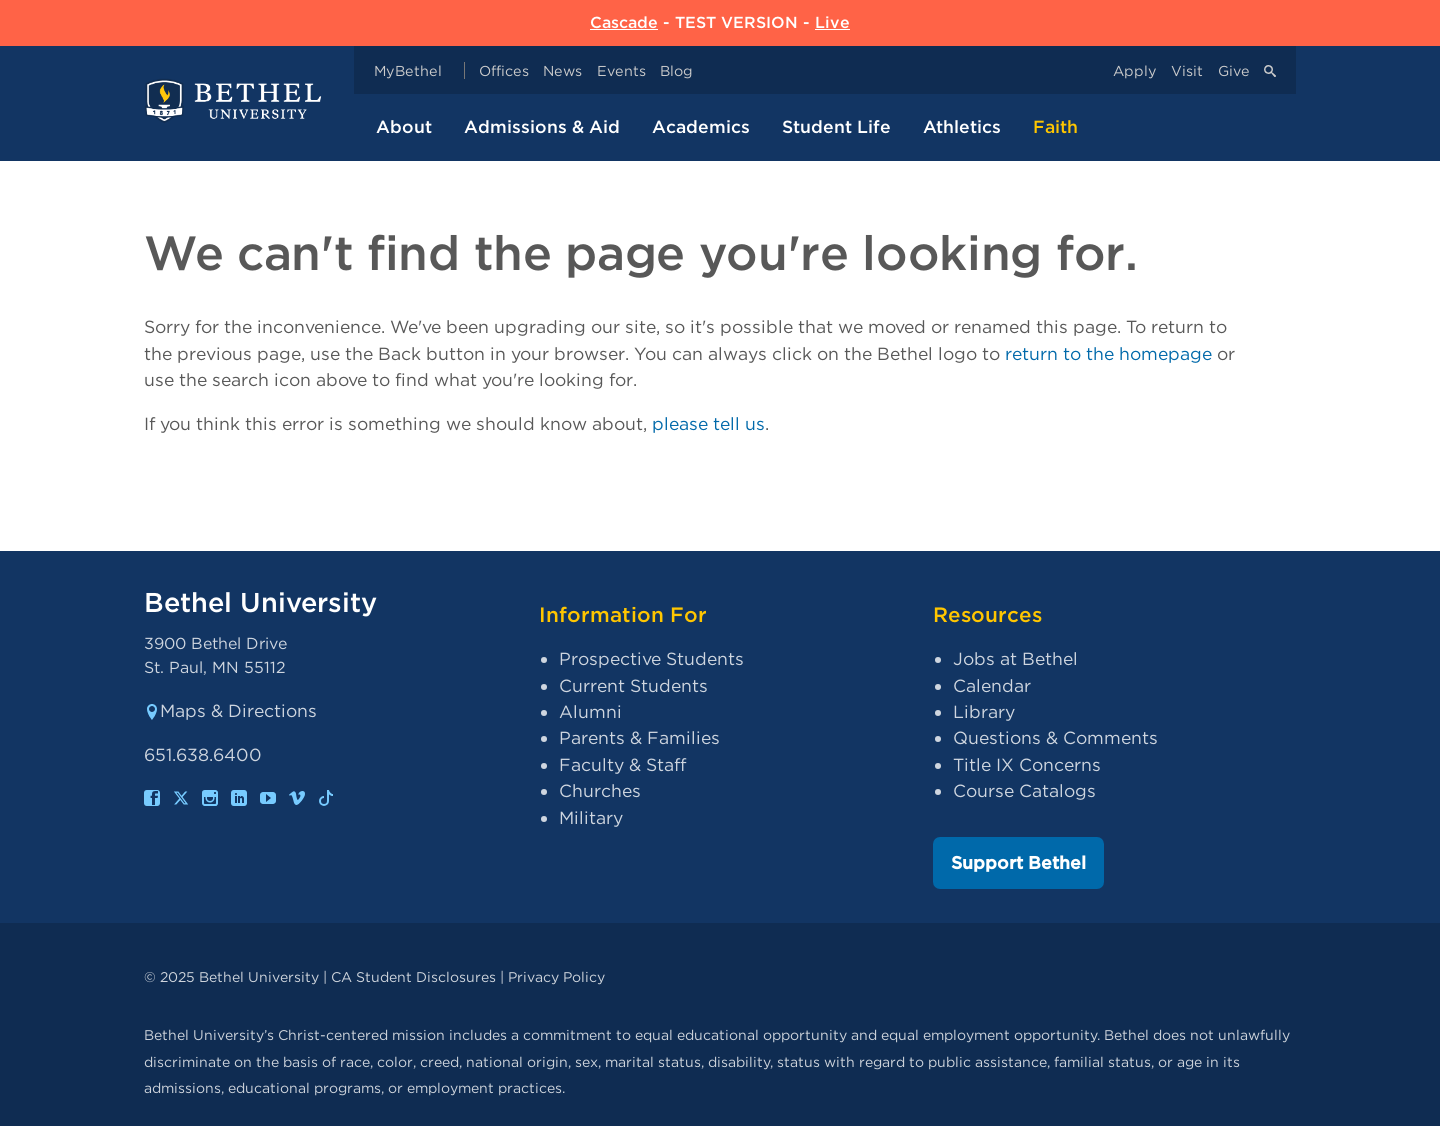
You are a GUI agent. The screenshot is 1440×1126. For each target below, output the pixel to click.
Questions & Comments (1055, 737)
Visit (1187, 70)
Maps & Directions (230, 710)
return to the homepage (1108, 353)
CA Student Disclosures (413, 976)
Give (1234, 70)
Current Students (633, 685)
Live (832, 22)
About (404, 126)
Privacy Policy (556, 976)
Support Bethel (1018, 862)
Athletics (962, 126)
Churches (600, 790)
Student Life (836, 126)
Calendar (992, 685)
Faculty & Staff (622, 764)
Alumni (590, 711)
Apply (1135, 70)
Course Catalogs (1024, 790)
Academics (701, 126)
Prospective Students (651, 658)
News (562, 70)
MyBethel (408, 70)
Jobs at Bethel (1015, 658)
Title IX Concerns (1027, 764)
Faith (1055, 126)
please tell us (708, 423)
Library (984, 711)
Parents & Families (639, 737)
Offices (504, 70)
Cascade (624, 22)
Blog (676, 70)
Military (591, 817)
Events (621, 70)
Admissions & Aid (542, 126)
